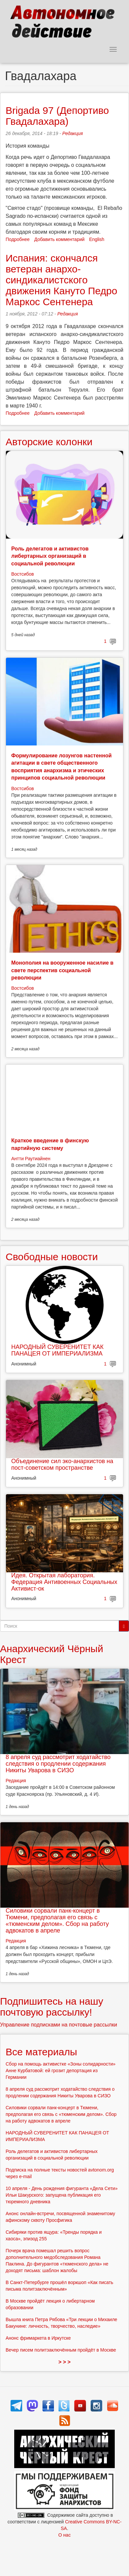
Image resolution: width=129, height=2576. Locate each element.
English (96, 239)
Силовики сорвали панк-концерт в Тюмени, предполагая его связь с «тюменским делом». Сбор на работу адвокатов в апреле (57, 1920)
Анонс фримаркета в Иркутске (38, 2338)
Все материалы (41, 2051)
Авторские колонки (49, 441)
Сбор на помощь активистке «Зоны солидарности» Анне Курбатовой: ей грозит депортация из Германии (60, 2070)
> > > (65, 2362)
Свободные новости (52, 1256)
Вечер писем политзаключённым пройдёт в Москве (61, 2350)
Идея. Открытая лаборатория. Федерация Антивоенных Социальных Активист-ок (64, 1582)
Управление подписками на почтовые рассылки (58, 2024)
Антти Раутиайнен (30, 1158)
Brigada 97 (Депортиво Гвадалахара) (57, 116)
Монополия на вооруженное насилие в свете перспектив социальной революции (62, 970)
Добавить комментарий (59, 239)
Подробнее (18, 239)
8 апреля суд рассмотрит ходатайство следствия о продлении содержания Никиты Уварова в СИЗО (58, 1764)
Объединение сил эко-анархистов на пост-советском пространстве (62, 1464)
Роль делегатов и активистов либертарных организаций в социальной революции (50, 556)
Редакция (72, 133)
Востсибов (22, 574)
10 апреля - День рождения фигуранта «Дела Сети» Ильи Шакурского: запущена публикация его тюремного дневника (61, 2195)
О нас (64, 2535)
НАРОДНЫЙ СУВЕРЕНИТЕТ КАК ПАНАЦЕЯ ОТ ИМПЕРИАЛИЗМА (57, 1350)
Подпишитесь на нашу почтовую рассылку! (51, 2007)
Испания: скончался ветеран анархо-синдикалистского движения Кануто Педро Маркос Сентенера (61, 280)
